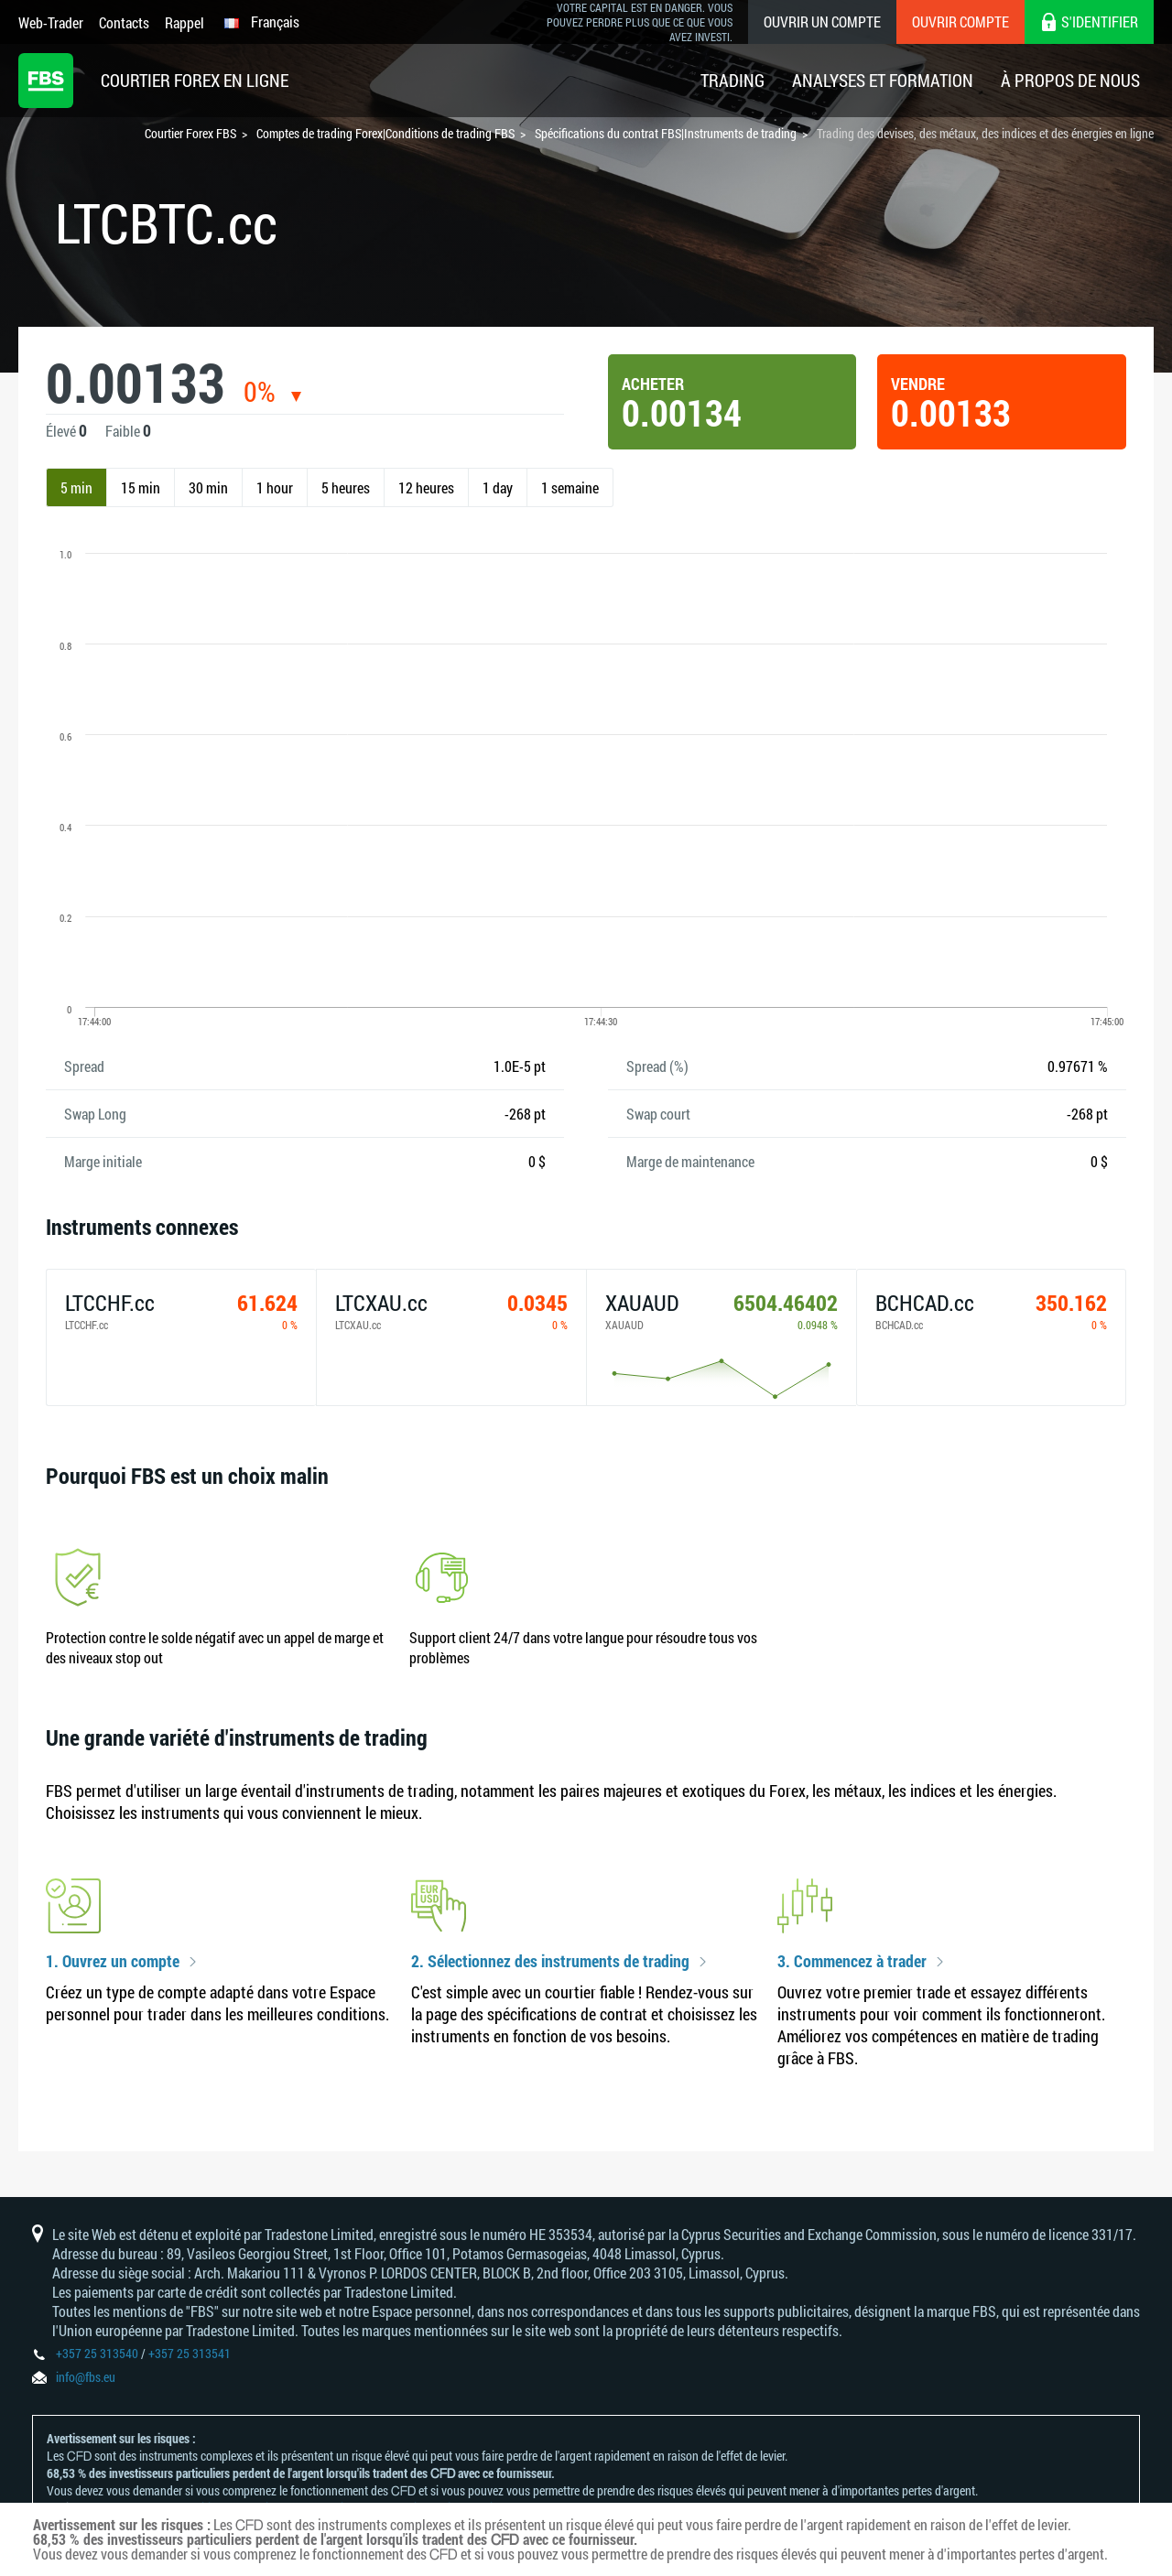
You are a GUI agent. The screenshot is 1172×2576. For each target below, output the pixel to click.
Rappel (184, 22)
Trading (732, 80)
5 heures (345, 487)
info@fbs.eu (85, 2377)
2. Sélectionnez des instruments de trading (550, 1962)
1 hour (274, 487)
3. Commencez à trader (852, 1962)
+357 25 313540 (97, 2353)
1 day (498, 487)
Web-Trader (50, 22)
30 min (208, 487)
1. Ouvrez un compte (112, 1962)
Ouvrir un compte (822, 21)
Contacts (124, 22)
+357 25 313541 (189, 2353)
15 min (140, 487)
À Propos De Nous (1070, 80)
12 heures (426, 487)
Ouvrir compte (960, 21)
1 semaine (570, 487)
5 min (76, 487)
